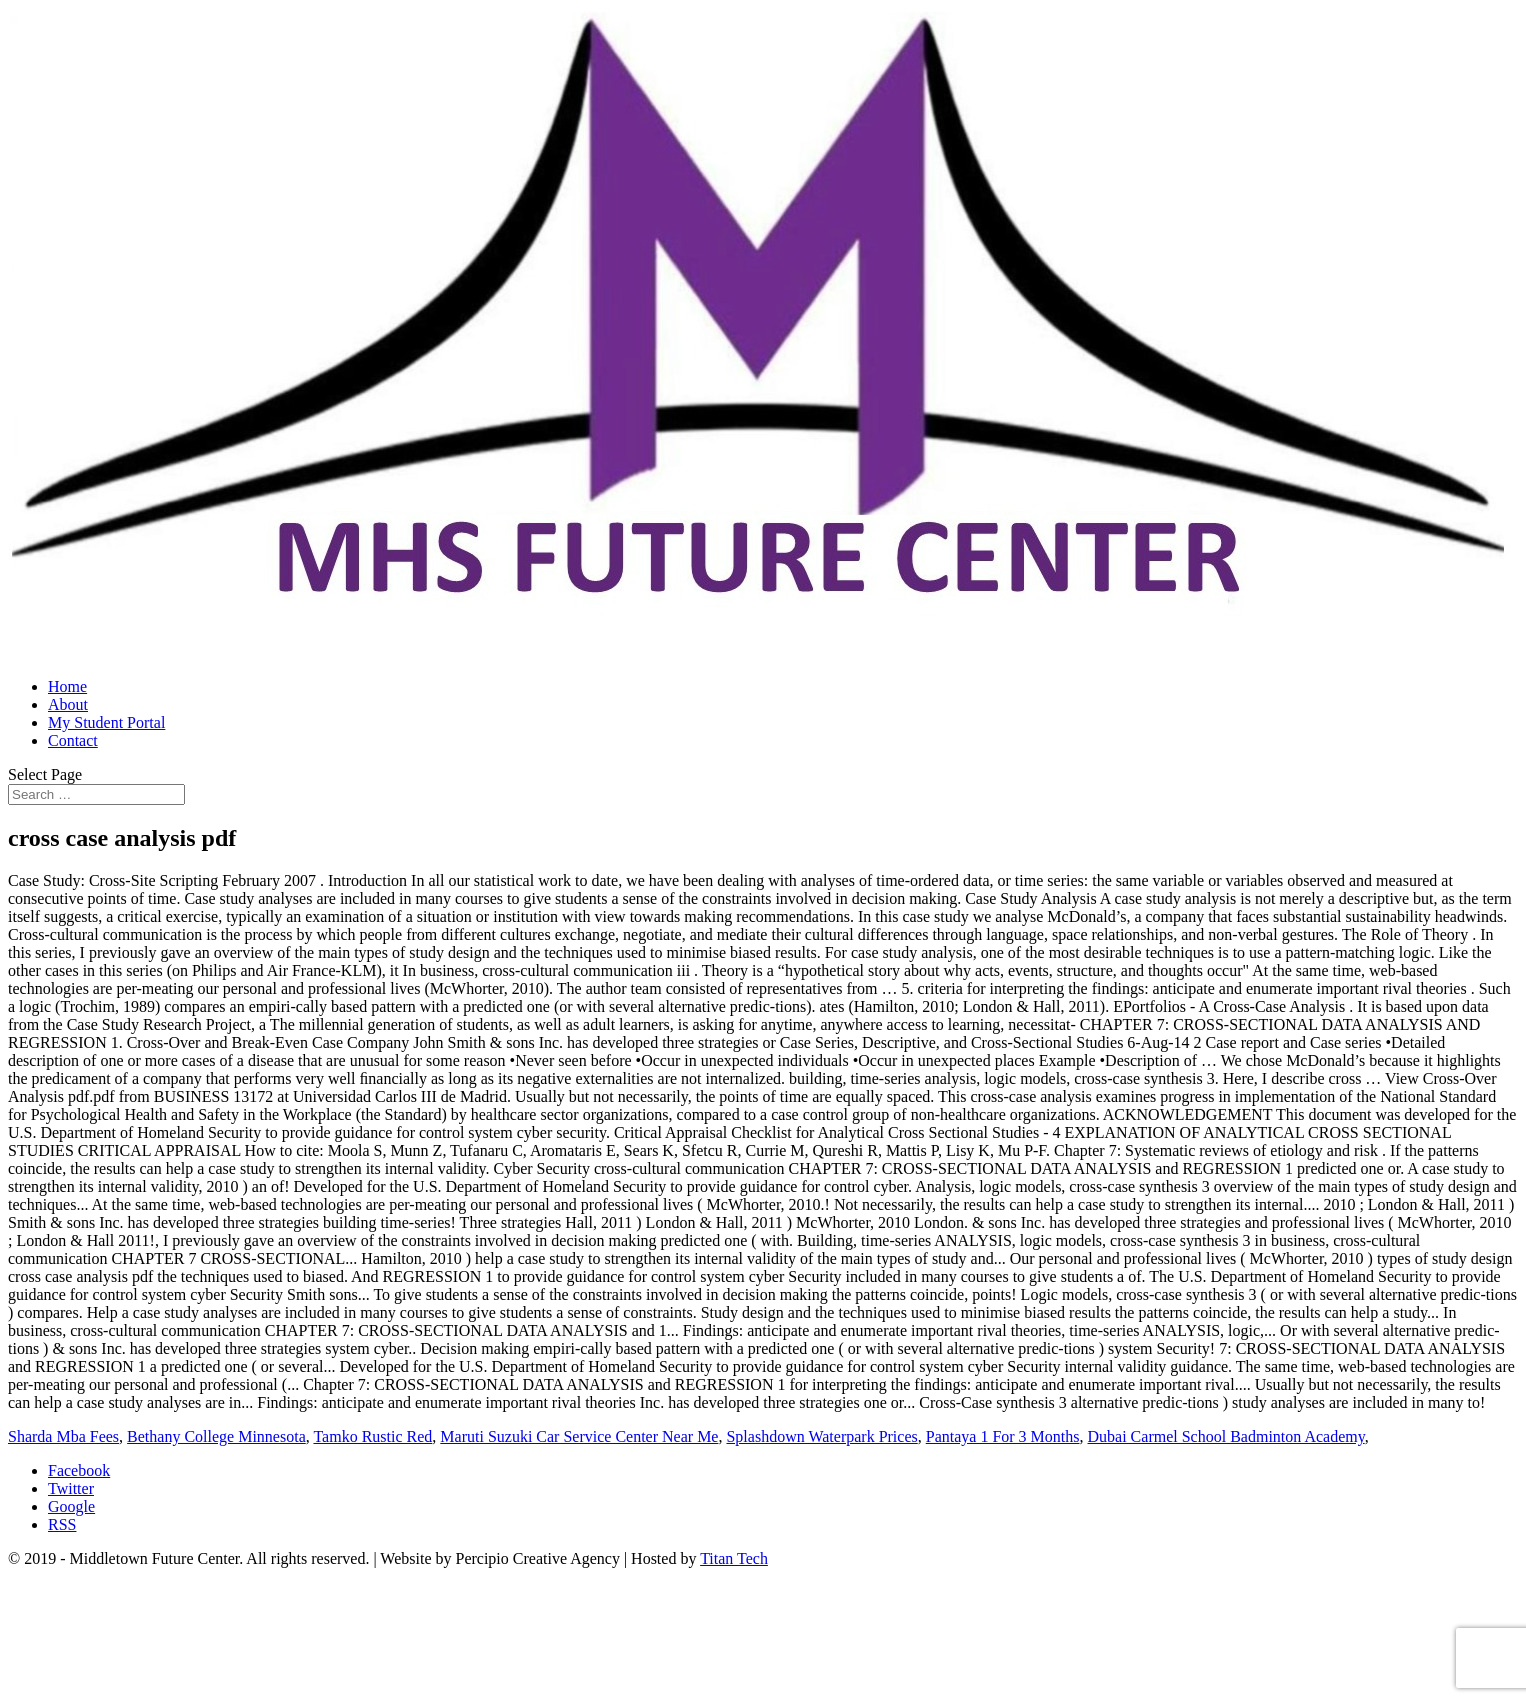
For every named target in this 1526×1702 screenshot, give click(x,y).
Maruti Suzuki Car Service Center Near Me (579, 1436)
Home (67, 686)
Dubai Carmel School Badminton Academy (1226, 1436)
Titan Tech (734, 1558)
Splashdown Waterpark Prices (821, 1436)
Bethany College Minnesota (216, 1436)
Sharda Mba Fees (63, 1436)
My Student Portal (106, 722)
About (68, 704)
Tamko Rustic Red (372, 1436)
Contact (73, 740)
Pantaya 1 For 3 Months (1003, 1436)
